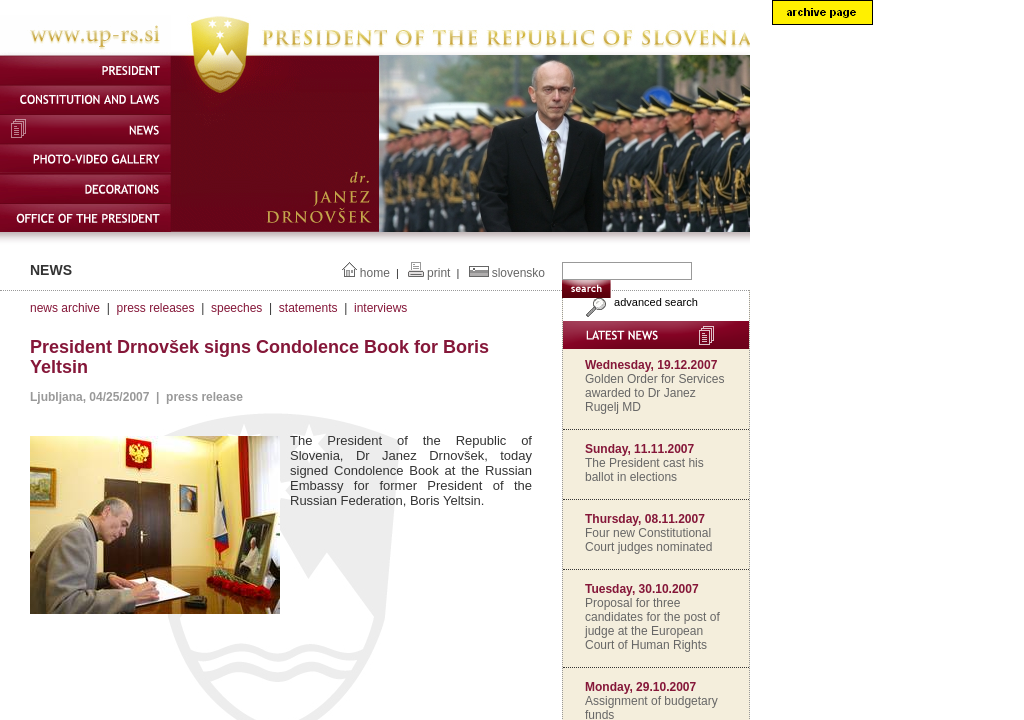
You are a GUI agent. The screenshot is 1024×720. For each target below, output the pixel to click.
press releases (155, 308)
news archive (65, 308)
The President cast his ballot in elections (644, 470)
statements (308, 308)
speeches (236, 308)
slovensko (518, 273)
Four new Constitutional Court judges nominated (648, 540)
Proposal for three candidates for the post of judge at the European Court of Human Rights (652, 624)
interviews (380, 308)
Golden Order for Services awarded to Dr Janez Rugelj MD (654, 393)
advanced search (639, 302)
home (375, 273)
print (438, 273)
